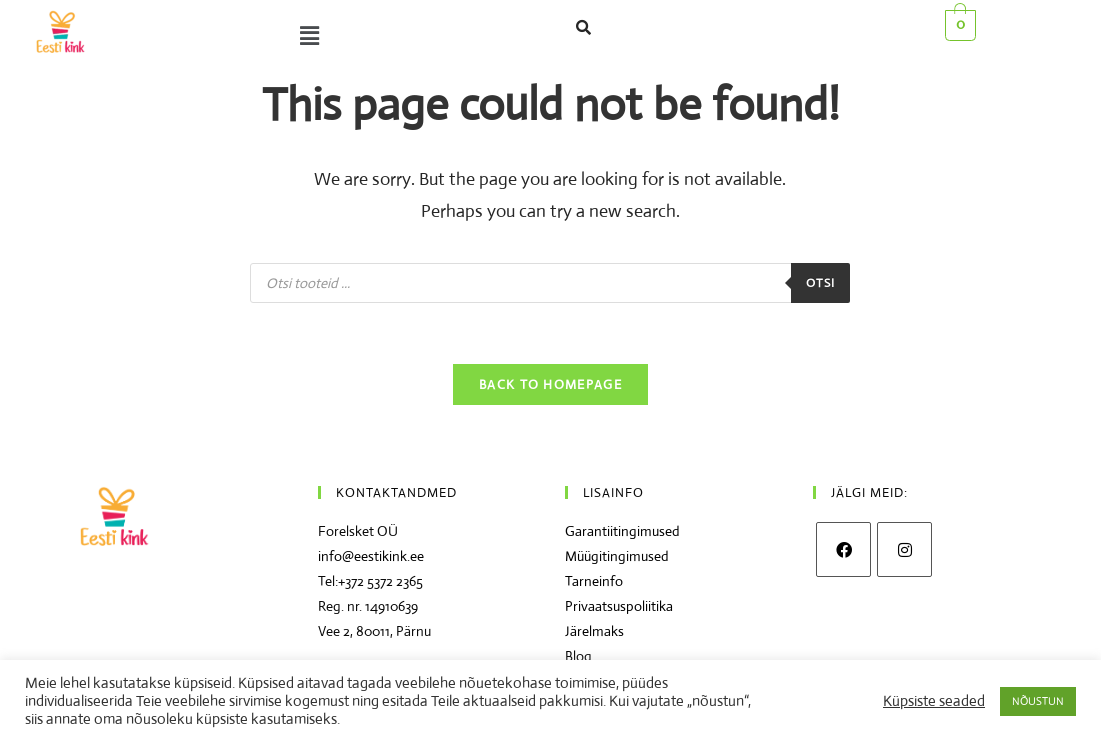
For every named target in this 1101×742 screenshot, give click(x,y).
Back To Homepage (550, 384)
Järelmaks (594, 631)
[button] (304, 36)
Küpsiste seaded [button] (934, 701)
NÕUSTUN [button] (1038, 701)
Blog (578, 656)
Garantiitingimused (622, 531)
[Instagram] (904, 549)
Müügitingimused (617, 556)
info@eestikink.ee (371, 556)
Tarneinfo (594, 581)
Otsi (821, 283)
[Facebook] (843, 549)
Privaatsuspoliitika (619, 606)
